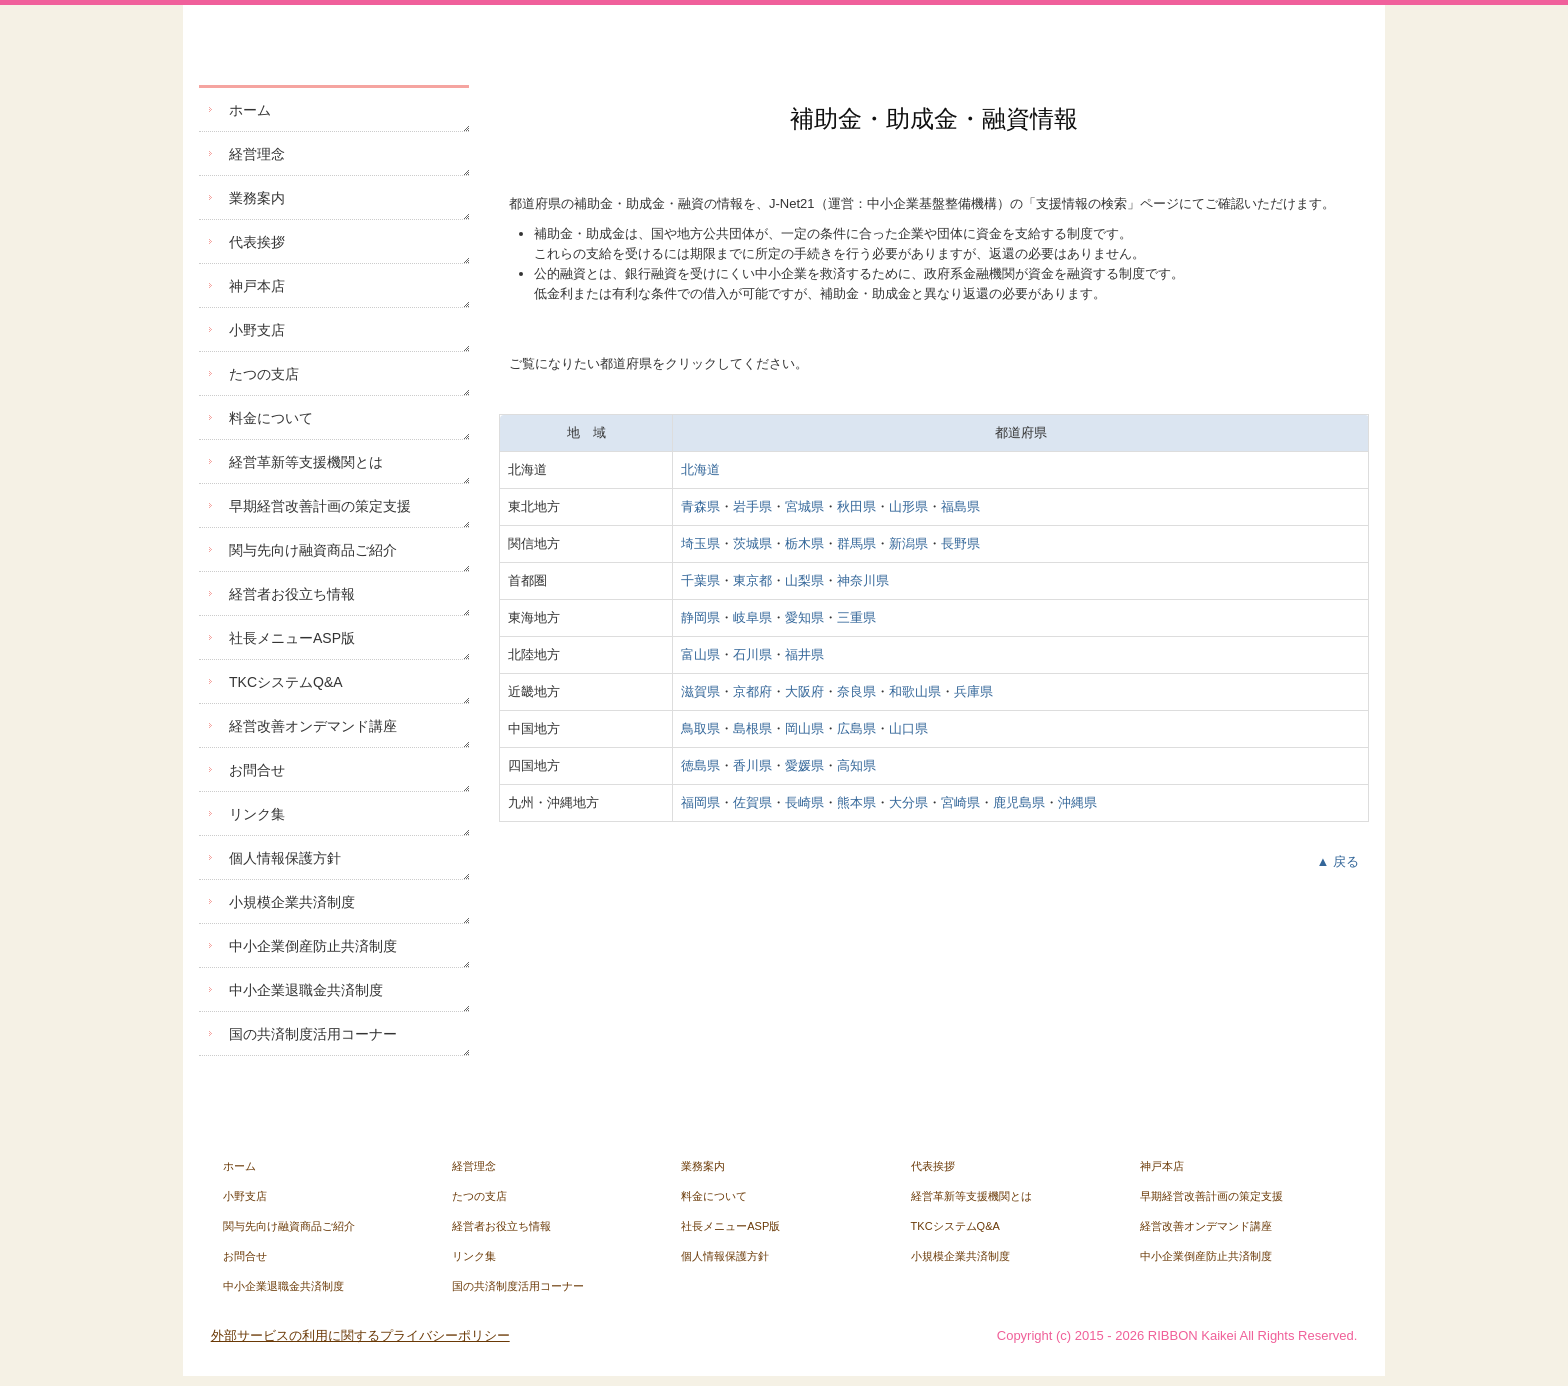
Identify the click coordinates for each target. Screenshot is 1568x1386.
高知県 (856, 765)
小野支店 (257, 330)
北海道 (700, 469)
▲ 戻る (1338, 861)
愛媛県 (804, 765)
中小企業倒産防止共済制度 (313, 946)
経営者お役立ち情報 (292, 594)
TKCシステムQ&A (286, 682)
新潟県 (908, 543)
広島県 (856, 728)
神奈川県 (863, 580)
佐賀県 (752, 802)
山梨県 (804, 580)
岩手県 (752, 506)
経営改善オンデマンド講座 (313, 726)
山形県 (908, 506)
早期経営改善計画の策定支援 (320, 506)
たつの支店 (264, 374)
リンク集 (257, 814)
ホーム (250, 110)
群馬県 (856, 543)
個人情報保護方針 (285, 858)
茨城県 (752, 543)
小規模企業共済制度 (292, 902)
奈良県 (856, 691)
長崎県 (804, 802)
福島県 (960, 506)
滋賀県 (700, 691)
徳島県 (700, 765)
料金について (271, 418)
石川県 (752, 654)
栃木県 (804, 543)
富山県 (700, 654)
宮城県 (804, 506)
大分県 (908, 802)
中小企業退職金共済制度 (306, 990)
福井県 (804, 654)
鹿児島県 (1019, 802)
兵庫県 (973, 691)
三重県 (856, 617)
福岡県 (700, 802)
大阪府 (804, 691)
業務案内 (257, 198)
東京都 (752, 580)
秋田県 (856, 506)
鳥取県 (700, 728)
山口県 (908, 728)
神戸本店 (257, 286)
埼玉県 (700, 543)
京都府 (752, 691)
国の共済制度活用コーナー (313, 1034)
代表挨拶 (257, 242)
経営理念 (257, 154)
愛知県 (804, 617)
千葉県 (700, 580)
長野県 (960, 543)
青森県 (700, 506)
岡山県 (804, 728)
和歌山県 (915, 691)
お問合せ (257, 770)
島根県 (752, 728)
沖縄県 (1077, 802)
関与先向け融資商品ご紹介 (313, 550)
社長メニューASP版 (292, 638)
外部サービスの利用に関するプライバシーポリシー (360, 1335)
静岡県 (700, 617)
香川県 (752, 765)
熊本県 (856, 802)
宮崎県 (960, 802)
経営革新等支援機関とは (306, 462)
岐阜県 (752, 617)
